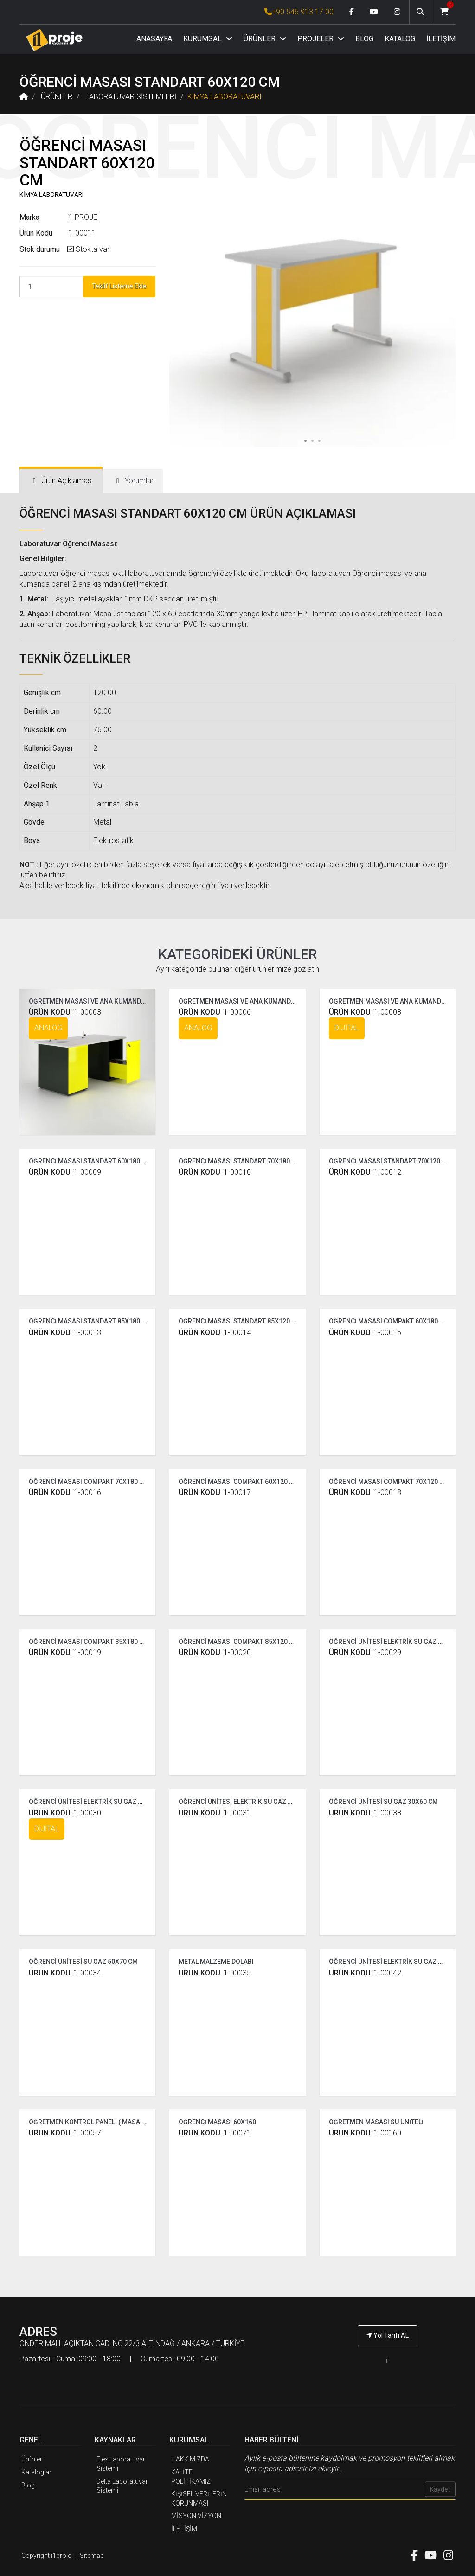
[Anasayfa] (54, 39)
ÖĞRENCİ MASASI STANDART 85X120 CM (240, 1321)
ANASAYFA (154, 38)
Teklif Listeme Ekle (119, 286)
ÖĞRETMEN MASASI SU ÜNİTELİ (376, 2122)
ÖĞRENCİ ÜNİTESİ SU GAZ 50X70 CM (83, 1961)
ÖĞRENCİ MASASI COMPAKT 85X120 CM (239, 1641)
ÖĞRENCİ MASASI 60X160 (217, 2122)
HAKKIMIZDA (190, 2459)
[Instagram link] (397, 12)
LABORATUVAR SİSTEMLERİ (130, 96)
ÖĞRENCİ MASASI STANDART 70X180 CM (240, 1161)
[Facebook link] (351, 12)
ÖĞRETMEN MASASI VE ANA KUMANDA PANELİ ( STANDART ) (119, 1001)
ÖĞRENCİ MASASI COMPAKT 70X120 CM (389, 1481)
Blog (28, 2485)
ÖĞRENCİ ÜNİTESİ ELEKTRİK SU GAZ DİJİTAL (94, 1801)
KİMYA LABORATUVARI (224, 96)
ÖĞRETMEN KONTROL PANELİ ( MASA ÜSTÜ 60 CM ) (105, 2122)
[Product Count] (51, 286)
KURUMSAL (207, 38)
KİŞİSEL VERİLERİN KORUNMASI (199, 2498)
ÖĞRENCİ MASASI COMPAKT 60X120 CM (239, 1481)
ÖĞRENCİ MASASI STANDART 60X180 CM (90, 1161)
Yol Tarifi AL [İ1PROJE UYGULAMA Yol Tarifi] (387, 2335)
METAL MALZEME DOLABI (216, 1961)
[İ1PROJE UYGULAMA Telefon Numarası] (388, 2361)
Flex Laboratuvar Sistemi (120, 2463)
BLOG (364, 38)
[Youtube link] (374, 12)
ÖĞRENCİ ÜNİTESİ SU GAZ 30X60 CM (383, 1801)
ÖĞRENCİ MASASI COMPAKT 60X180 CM (389, 1321)
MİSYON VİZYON (196, 2515)
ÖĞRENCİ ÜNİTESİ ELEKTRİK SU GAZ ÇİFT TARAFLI (253, 1801)
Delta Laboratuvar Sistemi (122, 2486)
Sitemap (92, 2555)
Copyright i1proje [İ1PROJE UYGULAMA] (46, 2555)
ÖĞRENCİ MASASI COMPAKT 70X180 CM (89, 1481)
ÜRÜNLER (265, 38)
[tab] (61, 481)
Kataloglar (36, 2472)
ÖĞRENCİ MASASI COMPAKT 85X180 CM (89, 1641)
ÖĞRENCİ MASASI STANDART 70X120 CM (390, 1161)
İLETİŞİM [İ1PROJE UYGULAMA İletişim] (184, 2528)
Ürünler (31, 2459)
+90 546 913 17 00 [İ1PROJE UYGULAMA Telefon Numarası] (299, 11)
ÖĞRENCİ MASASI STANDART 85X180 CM (90, 1321)
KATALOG (400, 38)
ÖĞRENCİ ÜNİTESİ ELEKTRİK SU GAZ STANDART (399, 1641)
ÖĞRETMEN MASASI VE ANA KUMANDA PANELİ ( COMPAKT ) (268, 1001)
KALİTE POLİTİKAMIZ (191, 2476)
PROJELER (320, 38)
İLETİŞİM (441, 38)
